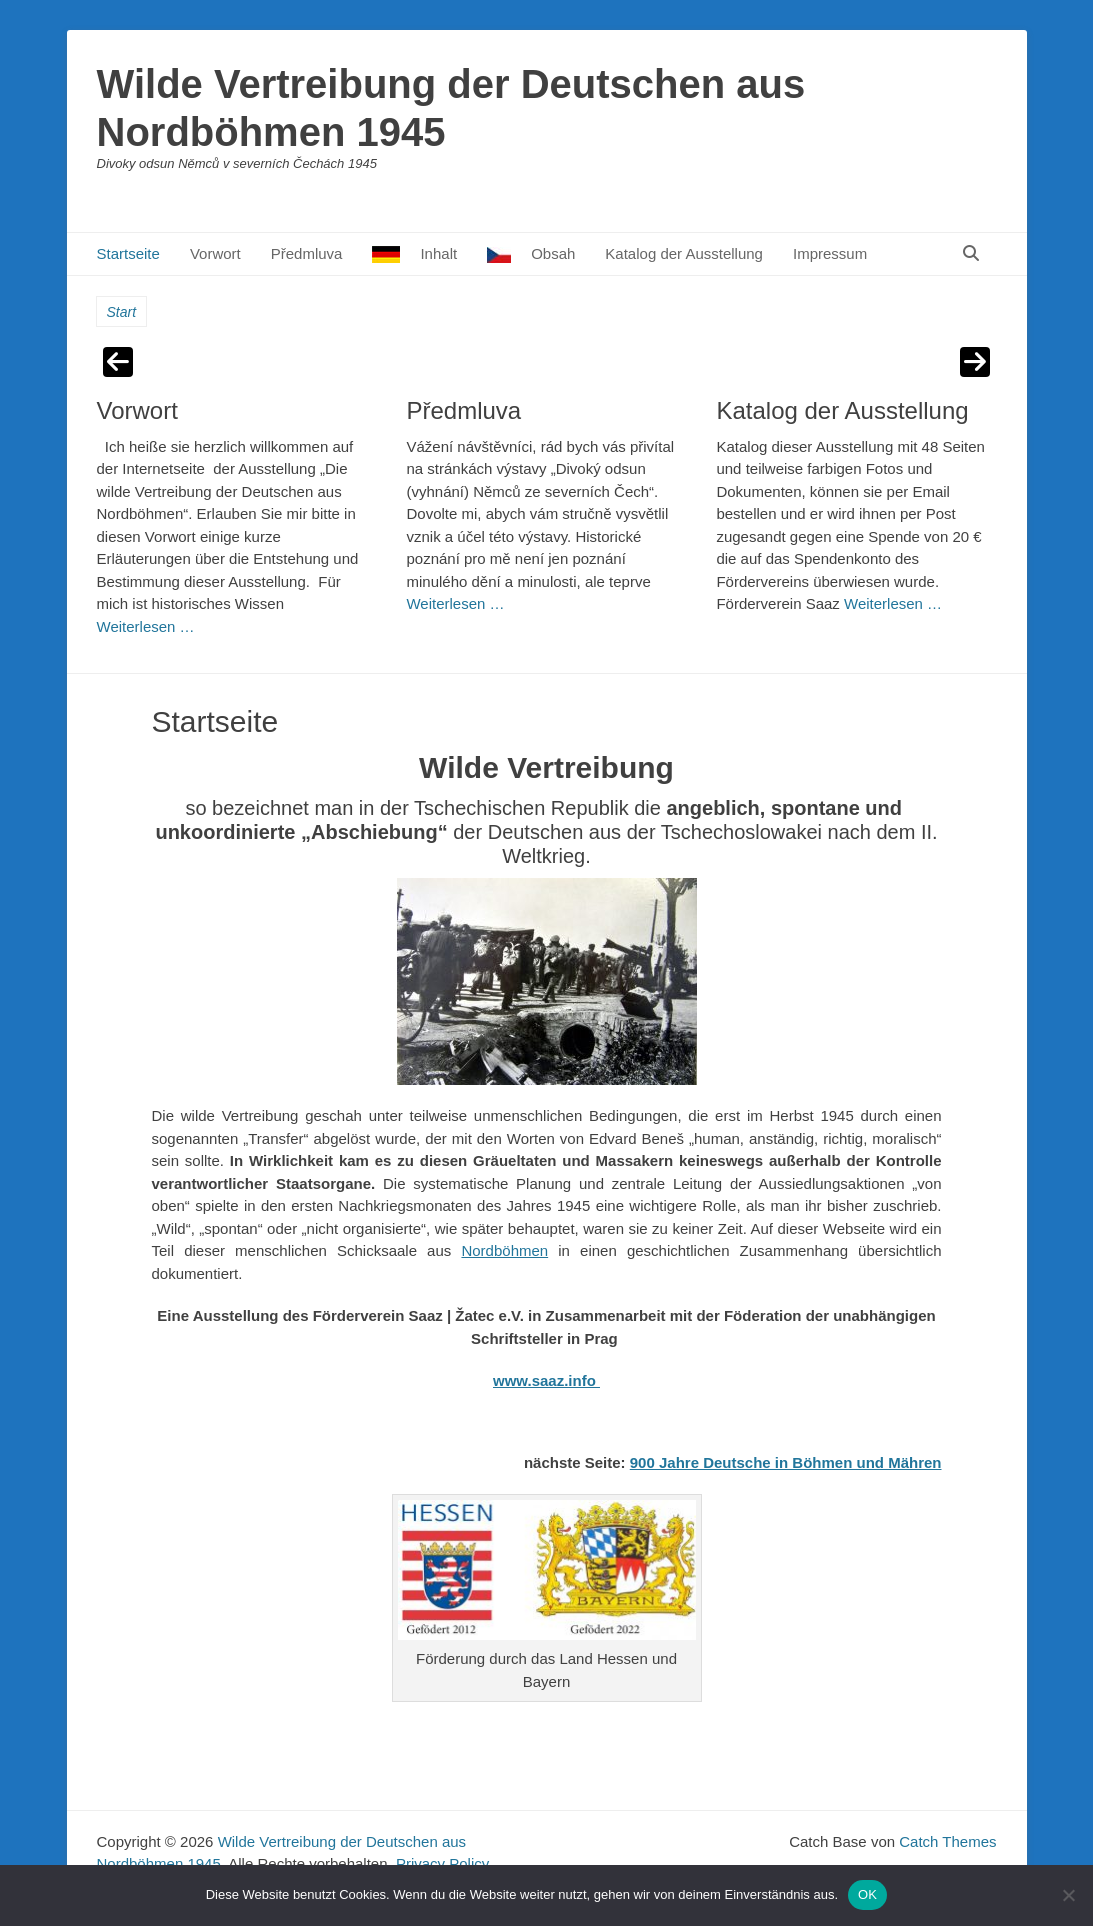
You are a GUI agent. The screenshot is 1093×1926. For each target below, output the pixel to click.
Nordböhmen (504, 1250)
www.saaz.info (546, 1380)
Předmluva (307, 253)
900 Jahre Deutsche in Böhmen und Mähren (786, 1462)
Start (122, 312)
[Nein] (1068, 1895)
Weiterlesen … (146, 626)
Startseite (128, 253)
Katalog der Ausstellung (684, 253)
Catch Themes (947, 1841)
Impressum (830, 253)
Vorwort (215, 253)
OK (867, 1894)
